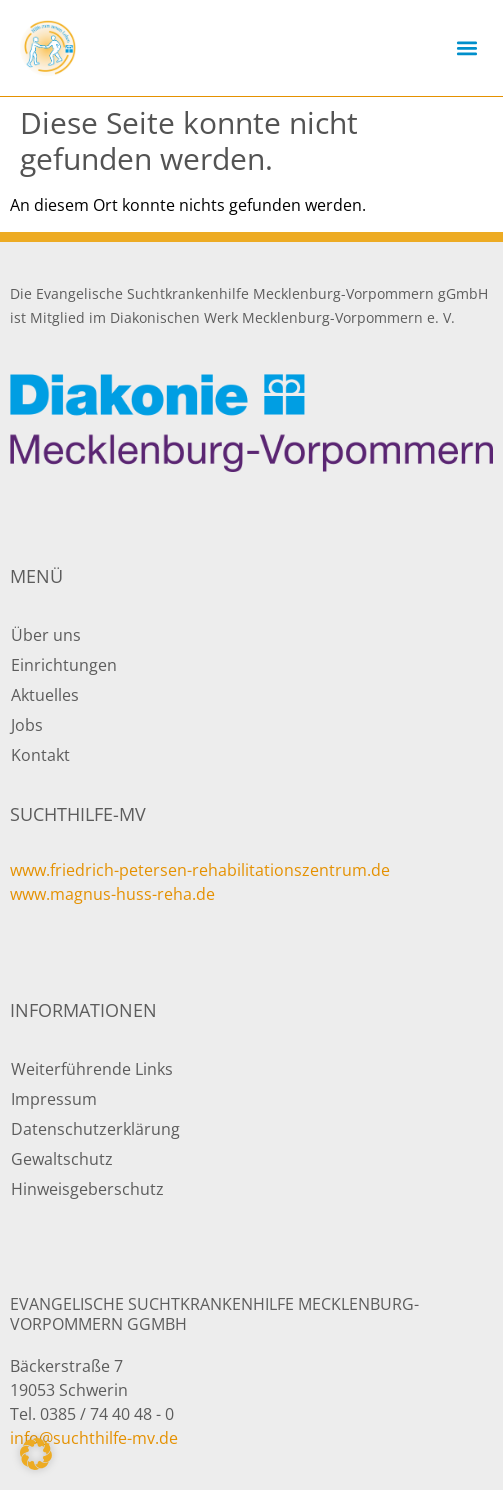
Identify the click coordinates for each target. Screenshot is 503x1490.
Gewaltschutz (62, 1159)
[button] (466, 48)
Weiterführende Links (92, 1069)
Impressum (54, 1099)
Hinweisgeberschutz (87, 1189)
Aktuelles (45, 695)
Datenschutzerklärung (95, 1129)
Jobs (27, 725)
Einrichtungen (64, 665)
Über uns (46, 635)
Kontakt (40, 755)
